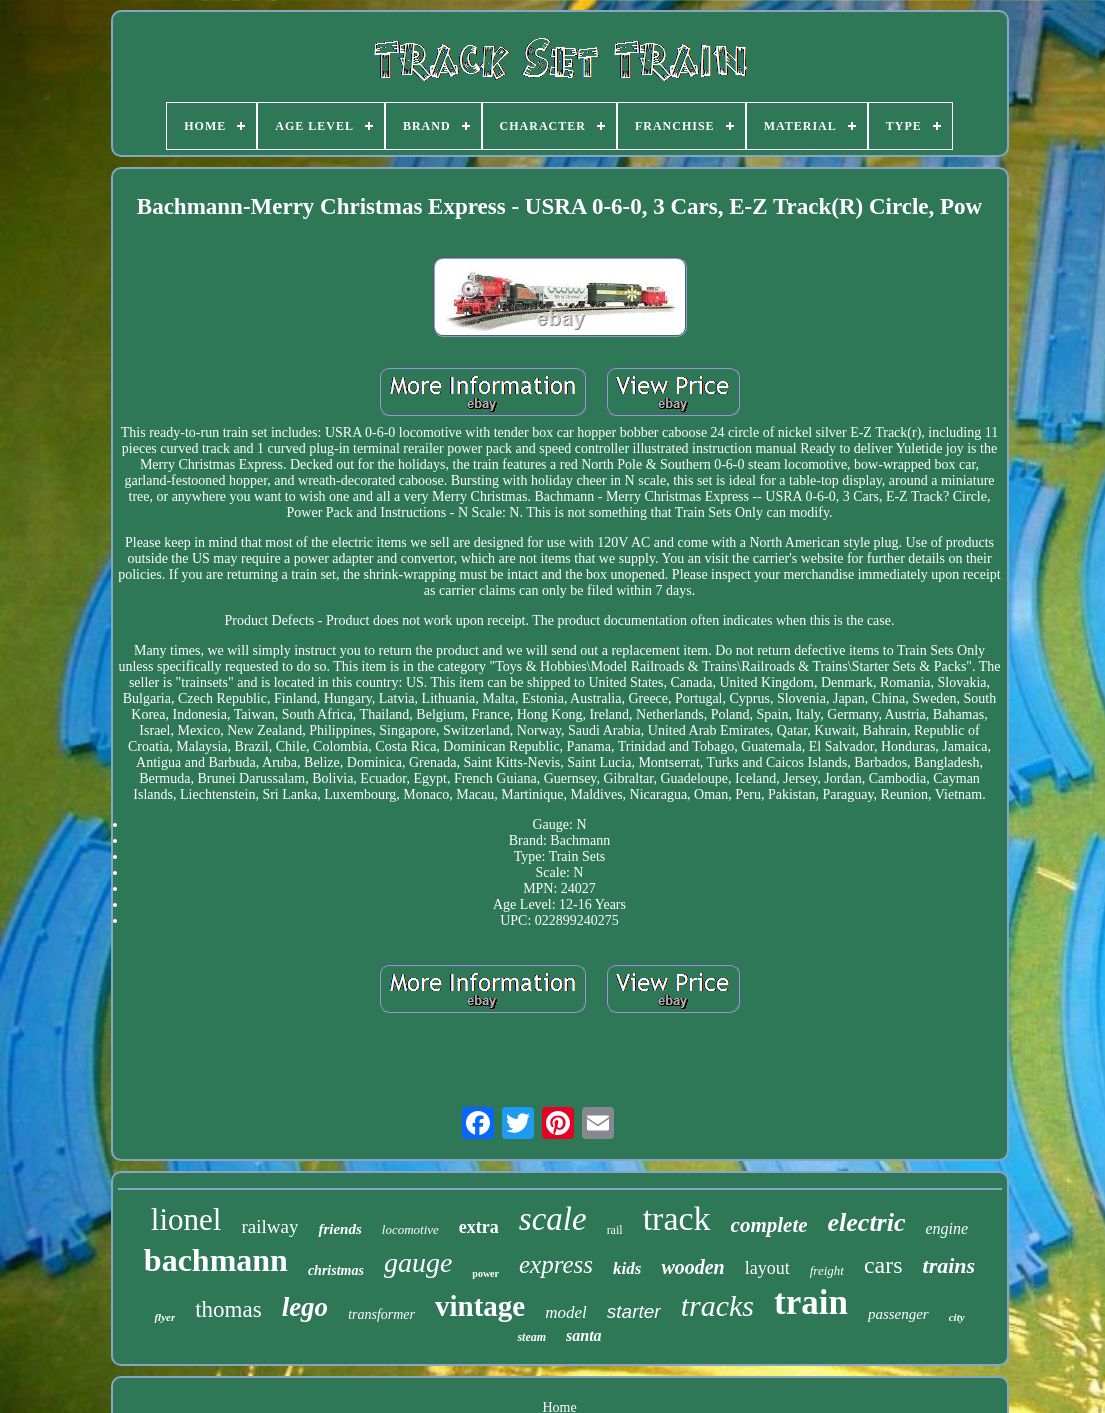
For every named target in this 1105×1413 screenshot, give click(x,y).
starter (634, 1311)
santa (584, 1335)
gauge (418, 1262)
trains (949, 1265)
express (556, 1264)
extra (479, 1227)
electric (867, 1222)
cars (883, 1265)
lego (305, 1307)
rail (615, 1230)
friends (339, 1229)
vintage (480, 1306)
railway (269, 1226)
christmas (336, 1270)
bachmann (216, 1260)
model (566, 1312)
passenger (898, 1314)
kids (627, 1268)
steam (531, 1337)
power (485, 1273)
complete (769, 1225)
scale (553, 1219)
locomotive (410, 1229)
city (957, 1317)
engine (947, 1228)
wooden (692, 1267)
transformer (381, 1314)
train (811, 1302)
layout (767, 1268)
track (677, 1218)
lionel (186, 1219)
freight (827, 1270)
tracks (717, 1305)
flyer (164, 1317)
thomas (228, 1309)
